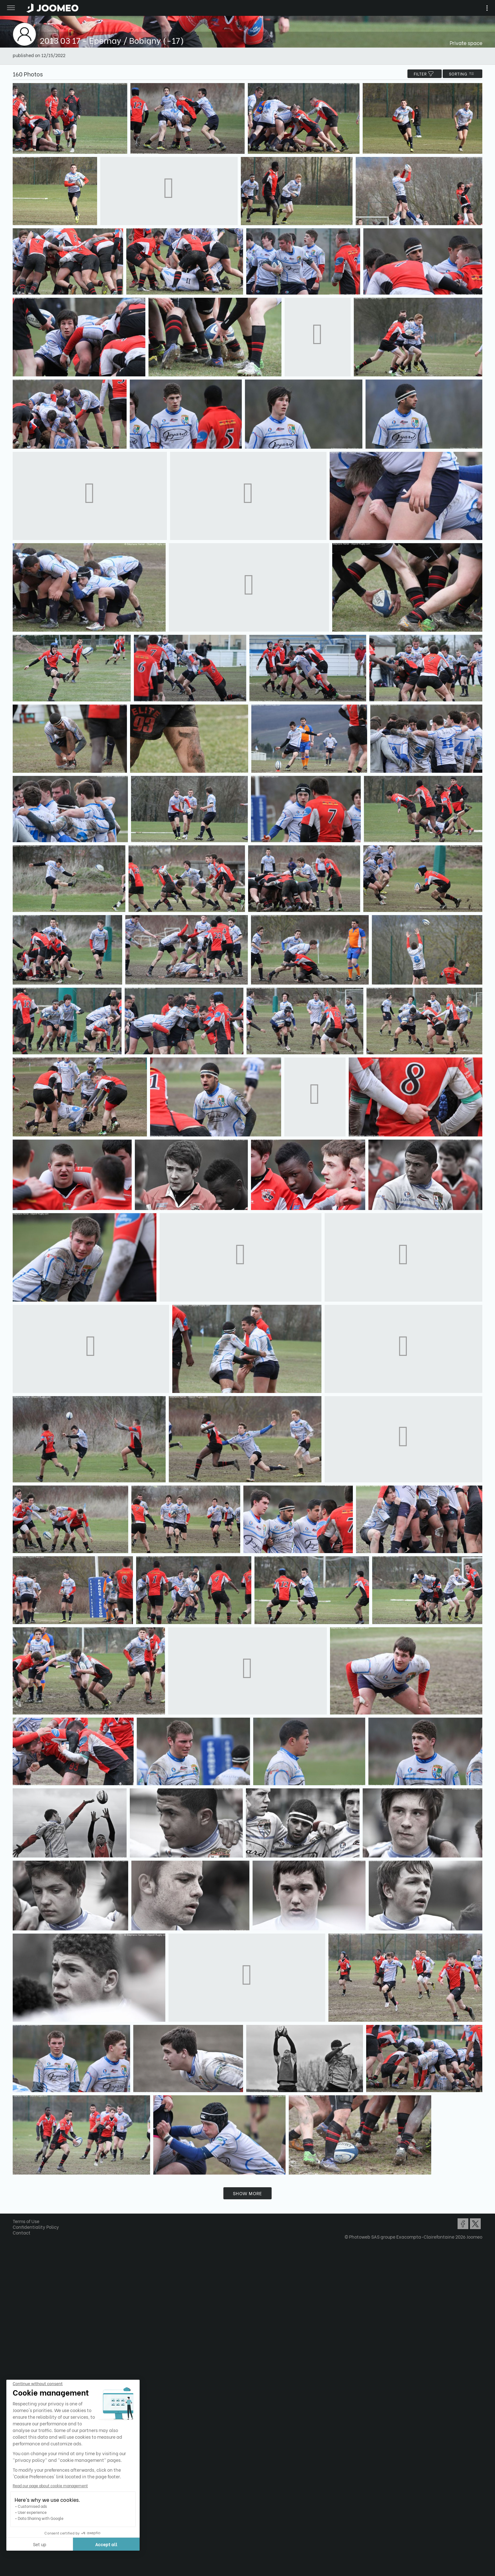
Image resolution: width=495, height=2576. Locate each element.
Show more (247, 2193)
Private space (466, 42)
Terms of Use (26, 2221)
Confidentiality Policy (36, 2226)
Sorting (462, 73)
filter (424, 73)
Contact (21, 2232)
